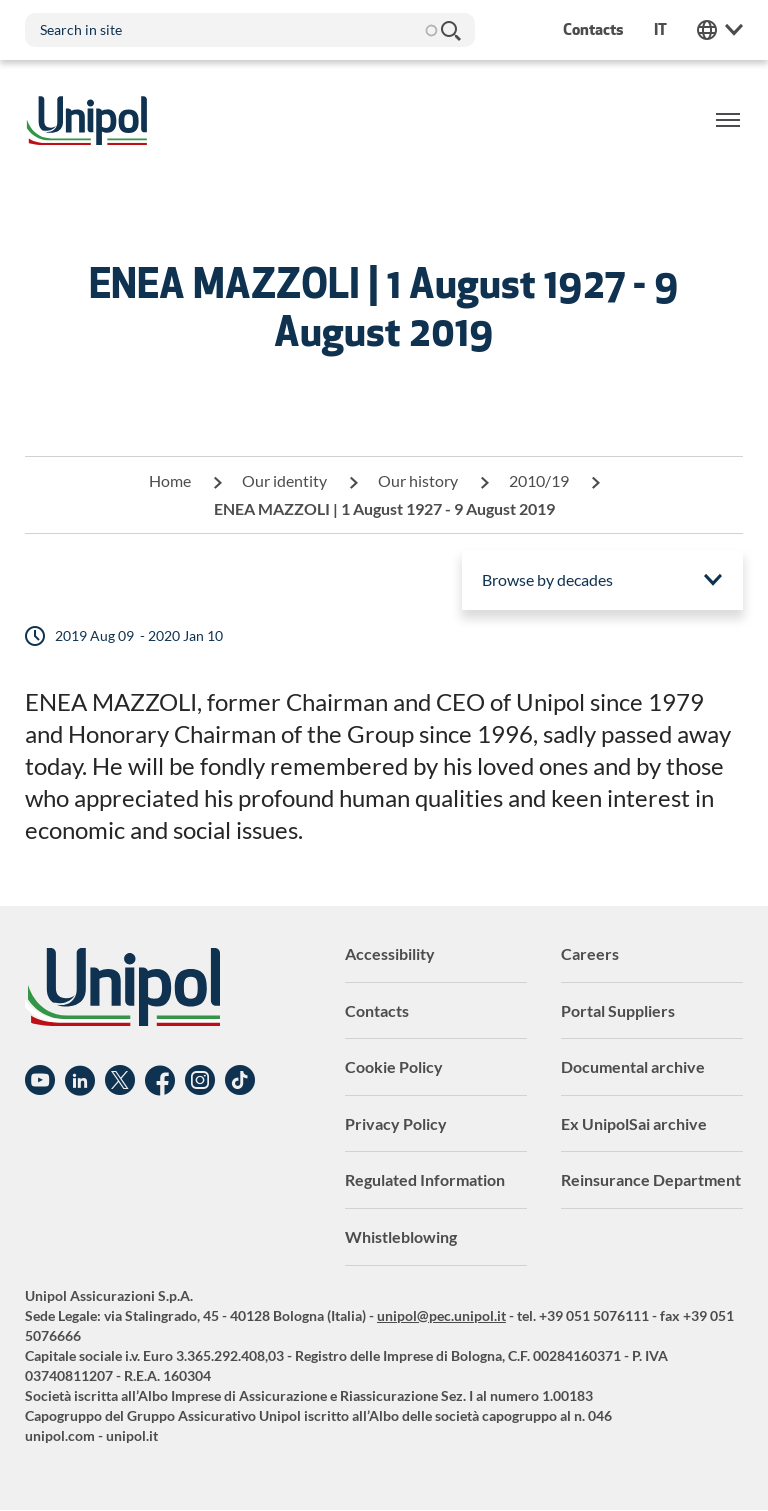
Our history (418, 480)
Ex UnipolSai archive (634, 1123)
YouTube (40, 1081)
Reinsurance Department (651, 1179)
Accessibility (390, 953)
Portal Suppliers (618, 1010)
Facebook (160, 1081)
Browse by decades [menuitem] (547, 579)
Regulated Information (425, 1179)
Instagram (200, 1081)
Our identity (284, 480)
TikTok (240, 1081)
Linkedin (80, 1081)
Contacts (377, 1010)
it (660, 29)
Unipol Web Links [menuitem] (720, 30)
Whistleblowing (401, 1236)
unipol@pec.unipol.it (441, 1315)
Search (450, 30)
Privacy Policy (396, 1123)
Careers (590, 953)
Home (170, 480)
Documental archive (633, 1066)
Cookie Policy (394, 1066)
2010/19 (539, 480)
